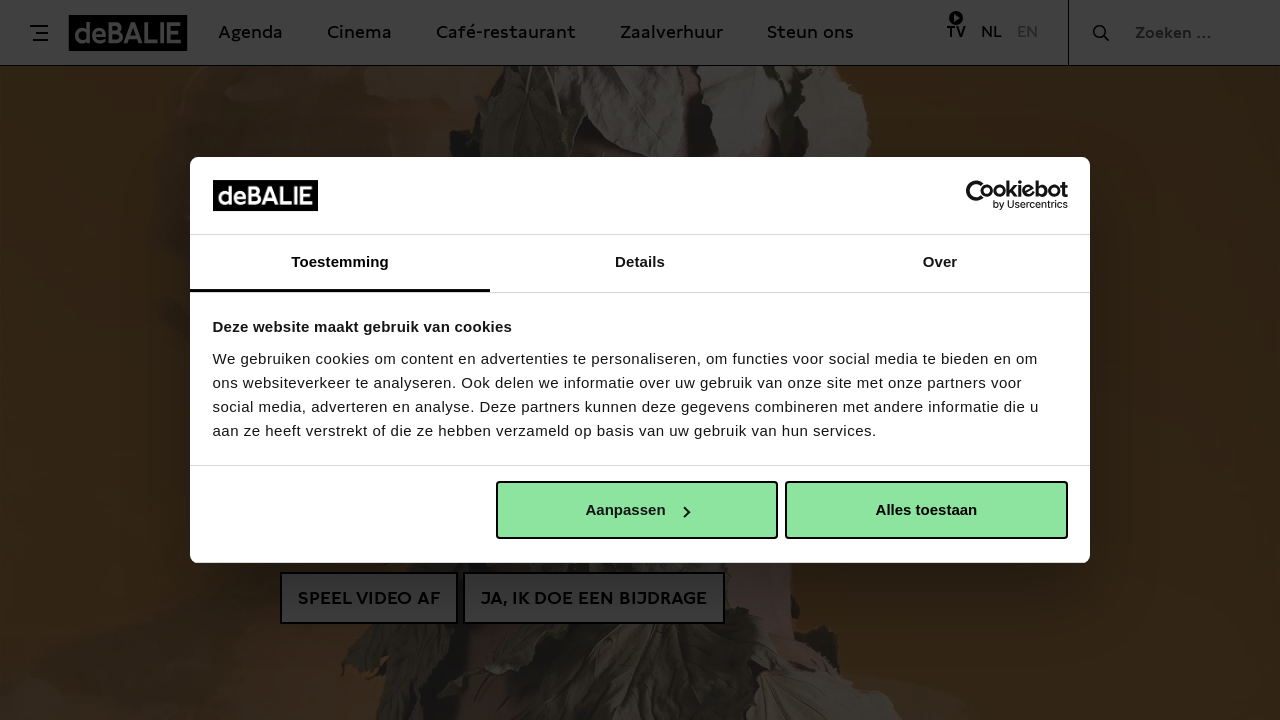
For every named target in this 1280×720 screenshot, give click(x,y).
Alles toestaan (927, 509)
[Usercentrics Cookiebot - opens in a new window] (980, 195)
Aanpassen (638, 509)
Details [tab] (640, 261)
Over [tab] (940, 261)
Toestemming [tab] (340, 261)
